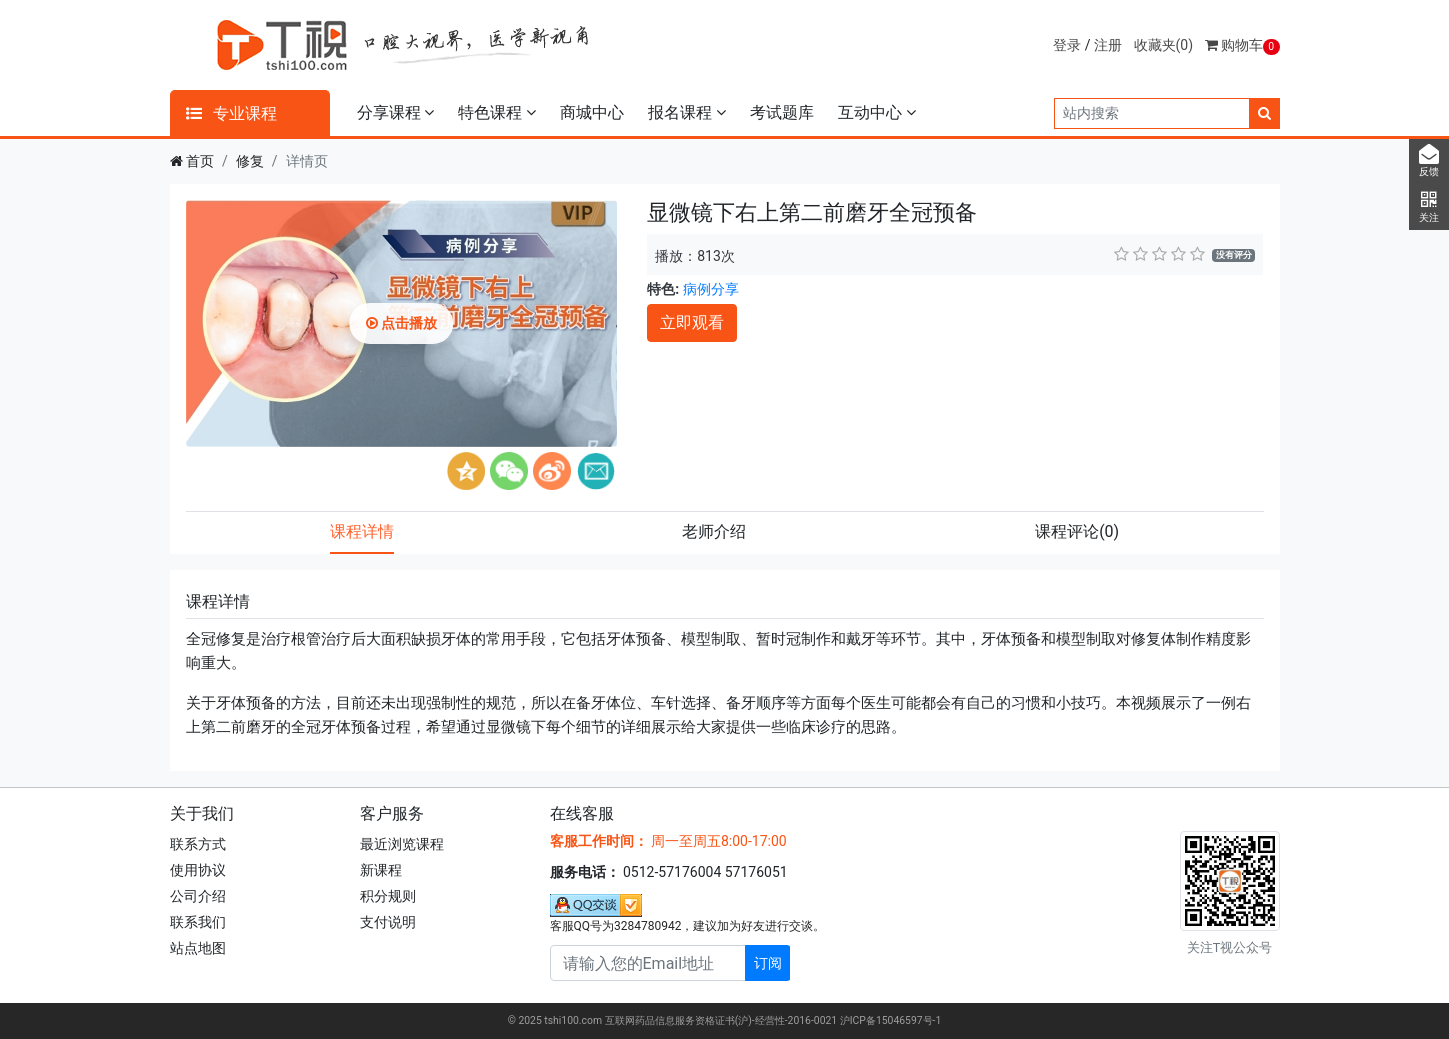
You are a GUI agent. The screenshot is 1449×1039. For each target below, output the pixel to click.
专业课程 (232, 113)
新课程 (381, 870)
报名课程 (687, 112)
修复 (250, 161)
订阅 (768, 963)
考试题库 (782, 112)
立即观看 (692, 322)
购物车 (1242, 45)
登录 (1067, 45)
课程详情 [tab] (362, 531)
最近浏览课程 (402, 844)
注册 (1108, 45)
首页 (200, 161)
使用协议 (198, 870)
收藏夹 (1164, 45)
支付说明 (388, 922)
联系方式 (198, 844)
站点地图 (198, 948)
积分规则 (388, 896)
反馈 (1429, 161)
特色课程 (497, 112)
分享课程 (396, 112)
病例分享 (711, 289)
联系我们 (198, 922)
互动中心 (877, 112)
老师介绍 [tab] (714, 531)
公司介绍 (198, 896)
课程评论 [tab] (1077, 531)
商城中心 (592, 112)
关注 (1429, 207)
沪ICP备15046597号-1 (891, 1020)
